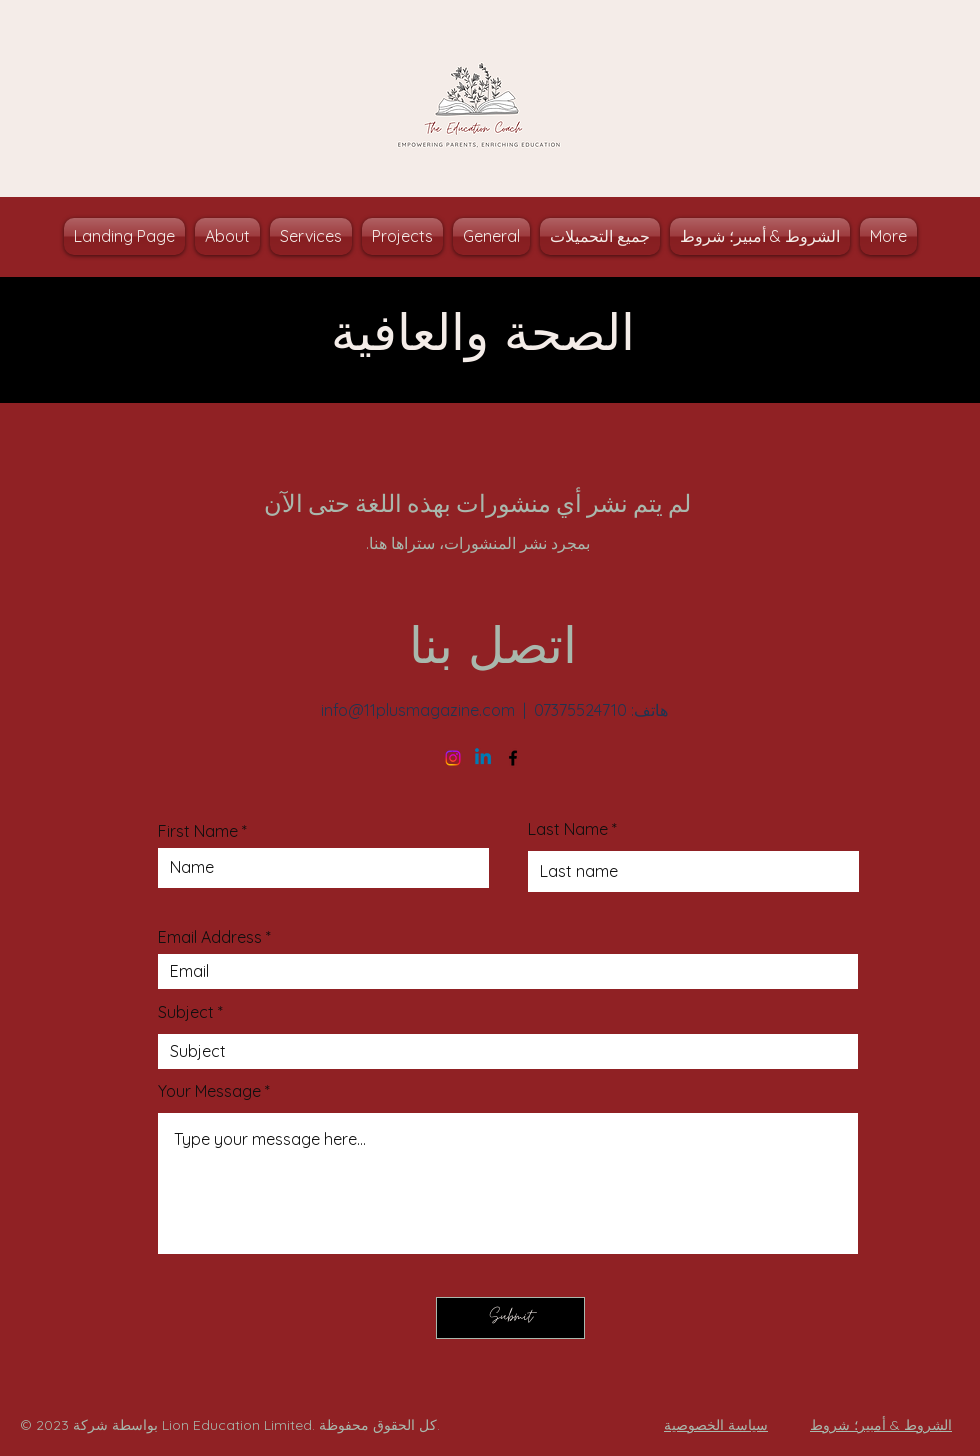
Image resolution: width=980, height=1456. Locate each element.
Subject (186, 1012)
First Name (198, 831)
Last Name (568, 829)
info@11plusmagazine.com (418, 710)
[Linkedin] (483, 758)
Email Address (210, 937)
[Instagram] (453, 758)
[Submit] (510, 1318)
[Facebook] (513, 758)
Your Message (209, 1091)
